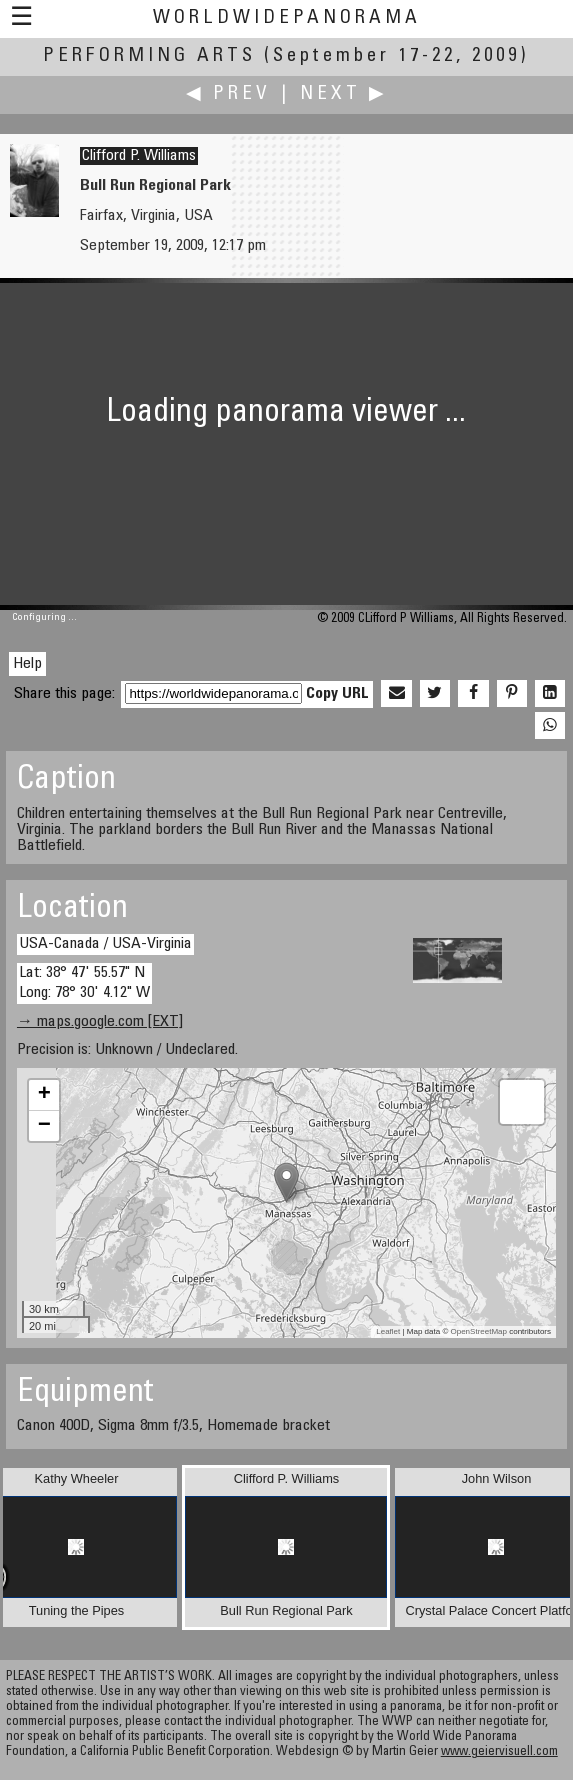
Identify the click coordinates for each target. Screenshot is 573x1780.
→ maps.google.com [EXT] (100, 1022)
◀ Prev (228, 94)
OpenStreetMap (479, 1331)
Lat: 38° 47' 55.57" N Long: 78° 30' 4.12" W (84, 982)
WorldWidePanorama (287, 18)
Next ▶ (344, 94)
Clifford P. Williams (139, 156)
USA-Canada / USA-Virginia (105, 944)
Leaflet (388, 1331)
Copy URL (337, 694)
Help (27, 664)
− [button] (44, 1126)
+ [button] (44, 1095)
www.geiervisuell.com (499, 1752)
